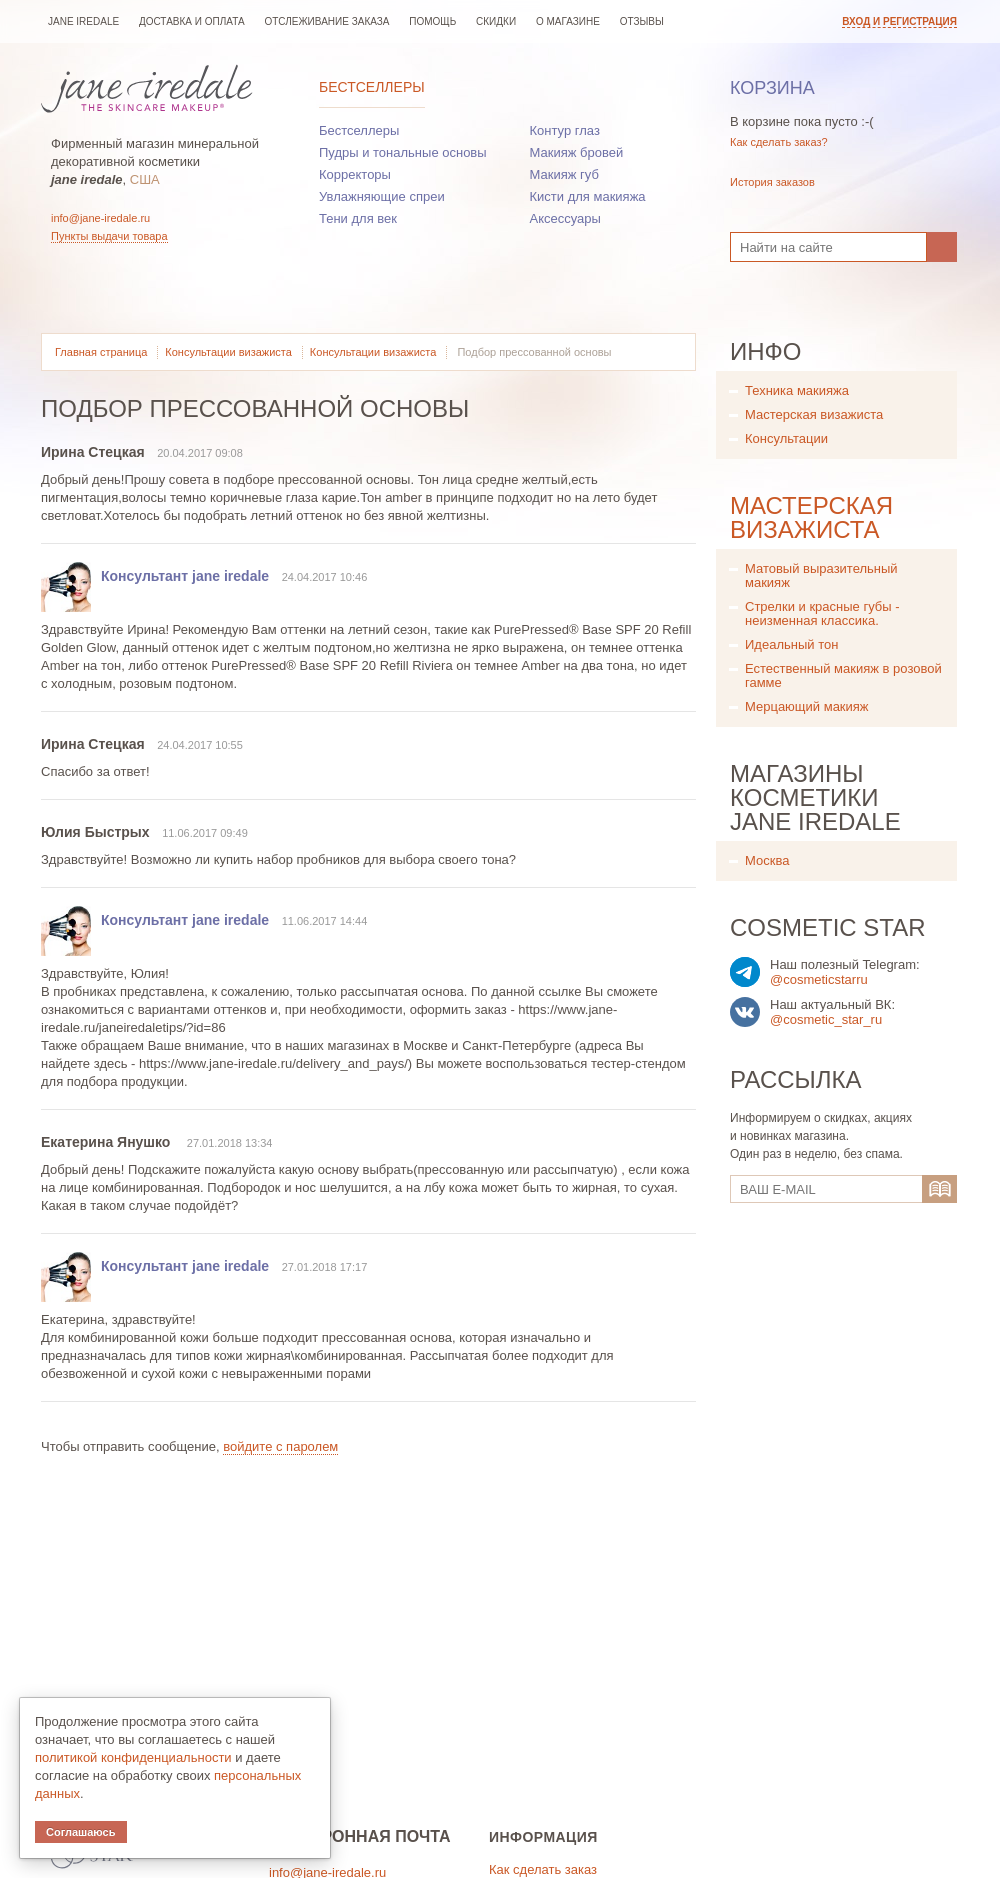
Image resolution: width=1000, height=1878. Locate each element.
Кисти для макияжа (588, 196)
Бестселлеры (372, 87)
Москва (767, 860)
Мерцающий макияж (807, 706)
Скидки (496, 21)
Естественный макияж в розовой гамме (843, 675)
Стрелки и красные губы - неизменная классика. (822, 613)
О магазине (568, 21)
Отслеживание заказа (326, 21)
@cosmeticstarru (819, 979)
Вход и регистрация (899, 21)
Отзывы (642, 21)
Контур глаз (565, 130)
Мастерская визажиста (814, 414)
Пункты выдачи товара (109, 236)
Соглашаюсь (81, 1832)
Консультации (786, 438)
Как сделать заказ (543, 1869)
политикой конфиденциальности (133, 1757)
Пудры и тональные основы (403, 152)
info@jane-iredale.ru (100, 218)
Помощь (432, 21)
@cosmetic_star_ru (826, 1019)
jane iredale (83, 21)
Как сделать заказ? (779, 142)
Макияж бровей (577, 152)
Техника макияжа (797, 390)
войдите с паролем (280, 1446)
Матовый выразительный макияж (821, 575)
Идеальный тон (791, 644)
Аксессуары (565, 218)
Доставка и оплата (192, 21)
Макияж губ (564, 174)
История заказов (772, 182)
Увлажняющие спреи (382, 196)
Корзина (772, 88)
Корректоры (355, 174)
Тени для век (358, 218)
